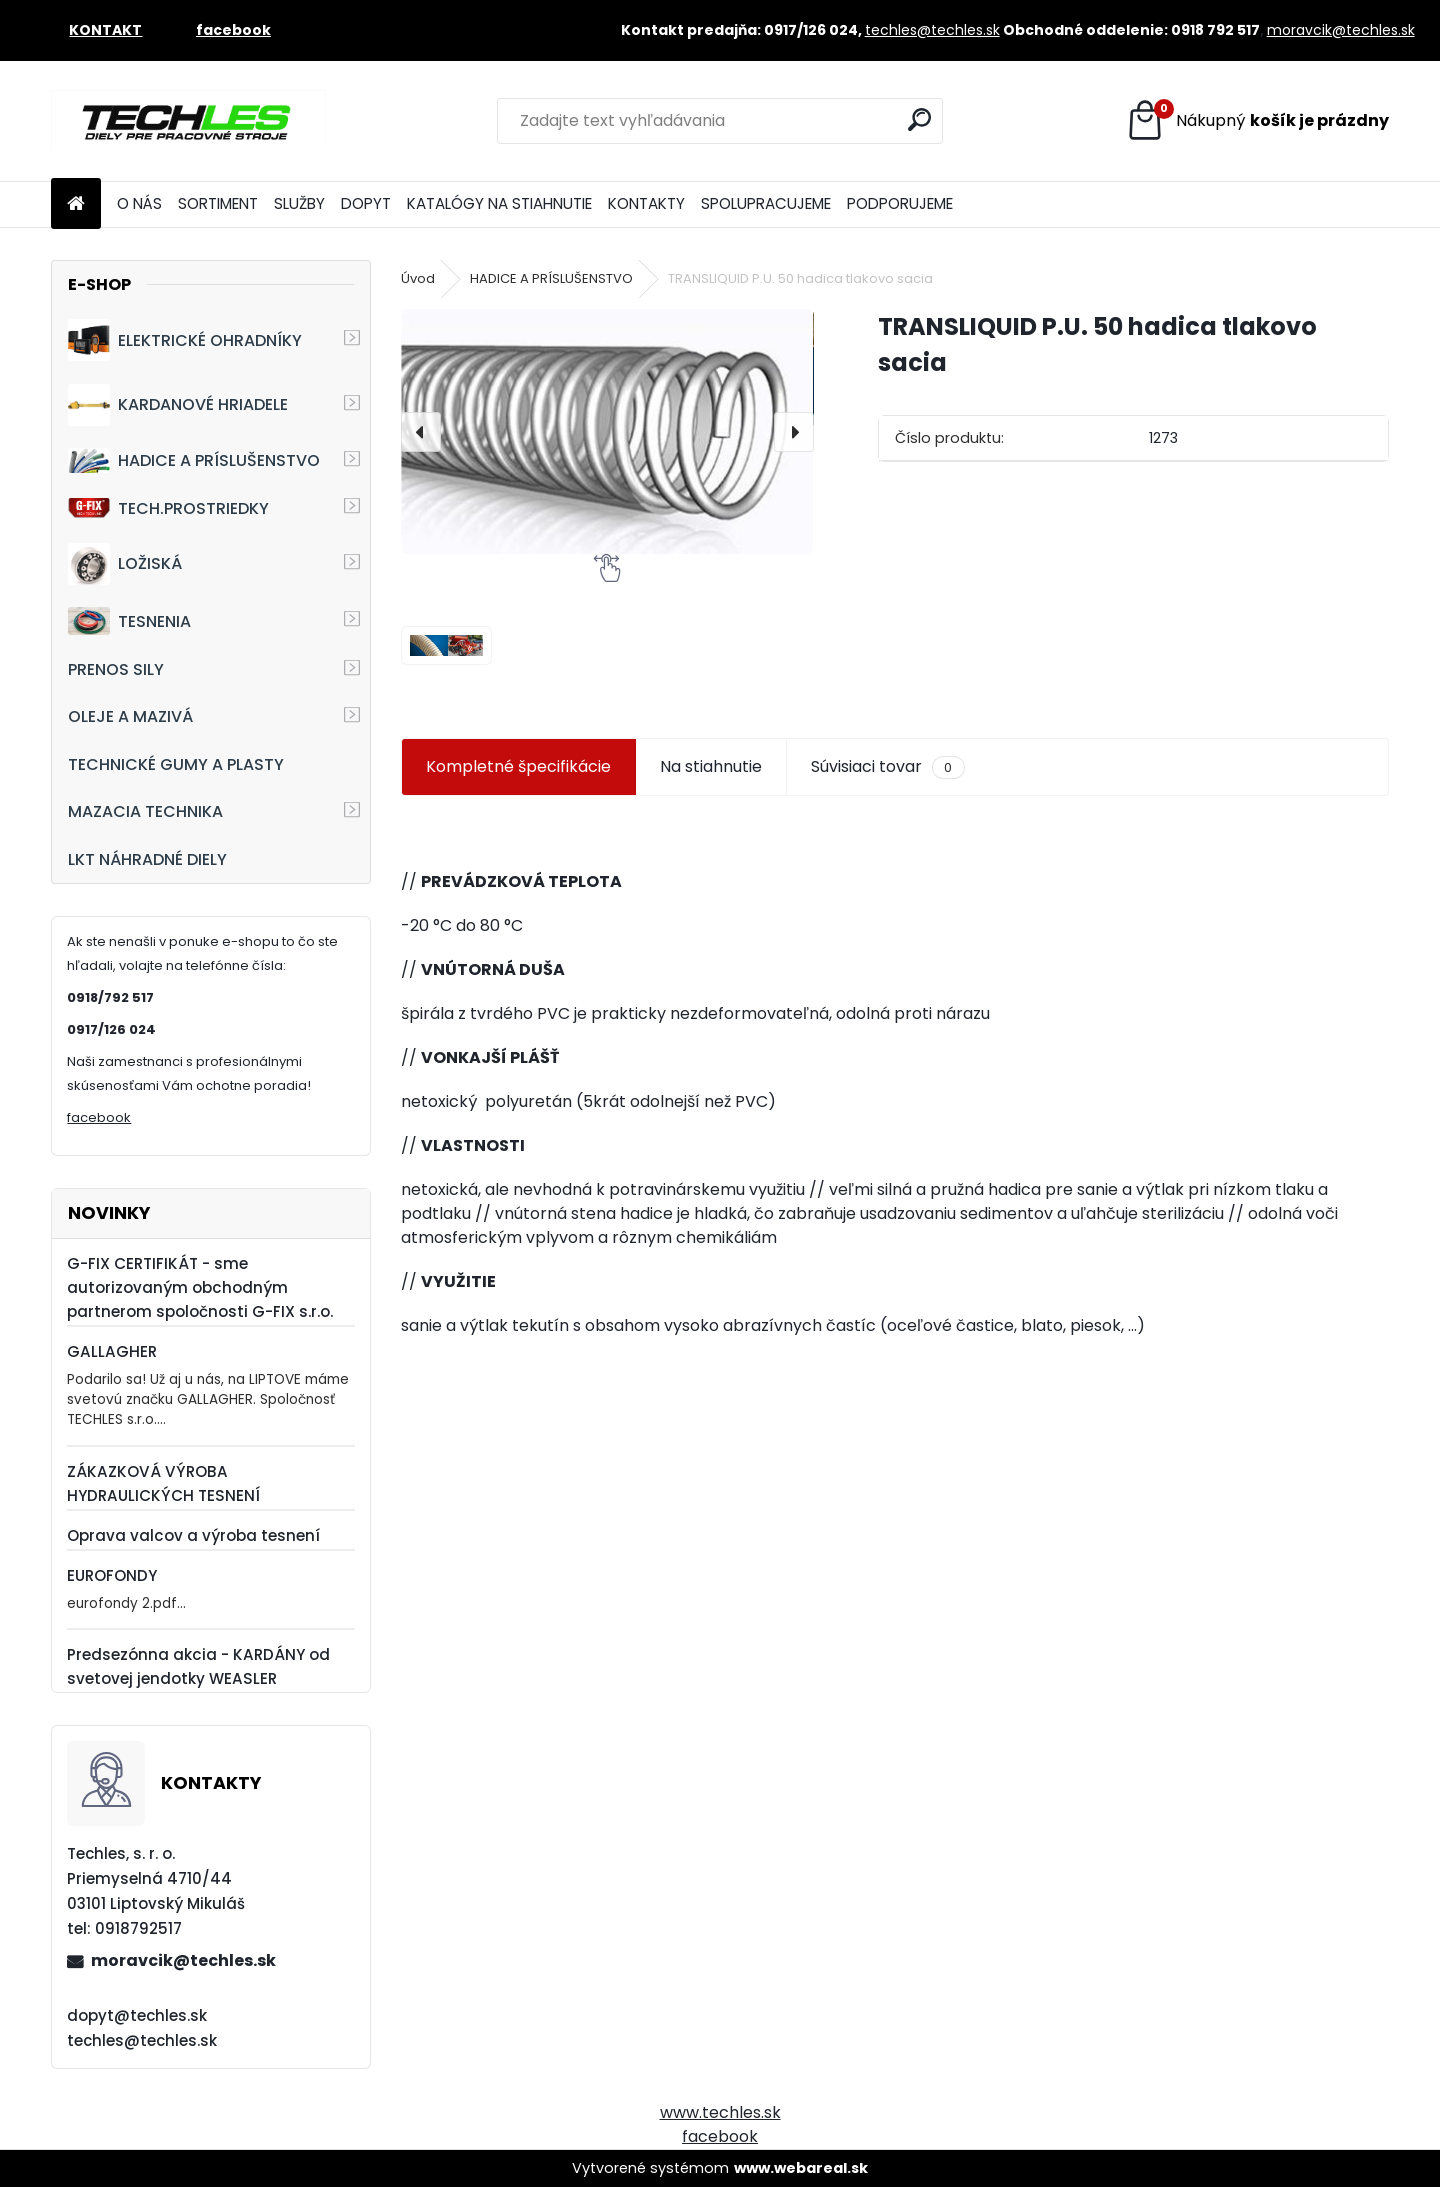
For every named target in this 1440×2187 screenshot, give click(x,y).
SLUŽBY (299, 203)
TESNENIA (129, 620)
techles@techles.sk (932, 30)
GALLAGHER (112, 1351)
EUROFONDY (112, 1575)
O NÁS (139, 203)
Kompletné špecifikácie (518, 766)
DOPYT (366, 203)
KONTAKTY (646, 203)
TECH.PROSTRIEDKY (168, 508)
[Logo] (188, 121)
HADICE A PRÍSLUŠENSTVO (194, 460)
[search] (919, 119)
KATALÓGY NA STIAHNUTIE (499, 203)
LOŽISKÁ (125, 564)
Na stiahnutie (711, 766)
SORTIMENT (218, 203)
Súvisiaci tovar (887, 767)
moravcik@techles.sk (1341, 30)
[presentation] (421, 432)
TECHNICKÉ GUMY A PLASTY (176, 764)
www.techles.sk (720, 2112)
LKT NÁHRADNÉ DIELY (147, 859)
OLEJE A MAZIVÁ (130, 716)
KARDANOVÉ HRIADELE (178, 405)
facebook (99, 1117)
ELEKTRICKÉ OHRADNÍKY (185, 340)
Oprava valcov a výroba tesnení (193, 1535)
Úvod (418, 278)
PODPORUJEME (900, 203)
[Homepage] (76, 204)
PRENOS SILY (116, 669)
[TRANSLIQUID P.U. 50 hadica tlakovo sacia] (607, 431)
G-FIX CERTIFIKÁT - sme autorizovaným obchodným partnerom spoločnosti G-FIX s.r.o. (200, 1287)
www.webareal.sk (801, 2168)
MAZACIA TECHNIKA (145, 811)
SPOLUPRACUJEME (766, 203)
